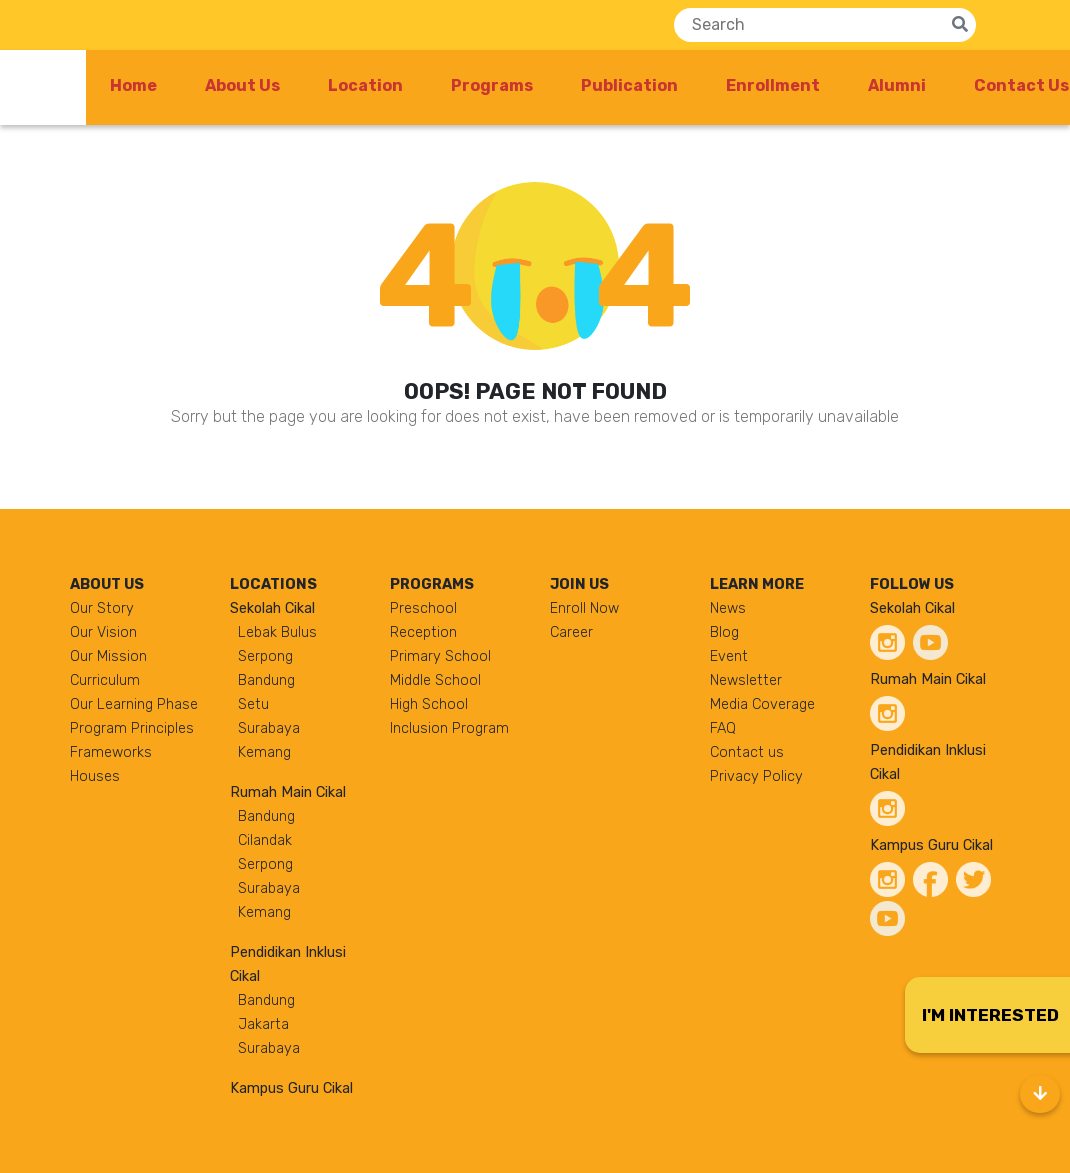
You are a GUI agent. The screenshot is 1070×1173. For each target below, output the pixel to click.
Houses (95, 776)
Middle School (435, 680)
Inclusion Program (449, 728)
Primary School (440, 656)
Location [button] (365, 85)
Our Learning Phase (134, 704)
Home (133, 85)
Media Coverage (762, 704)
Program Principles (132, 728)
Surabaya (269, 728)
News (728, 608)
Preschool (423, 608)
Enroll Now (584, 608)
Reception (423, 632)
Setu (253, 704)
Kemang (264, 752)
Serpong (265, 656)
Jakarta (263, 1024)
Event (729, 656)
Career (571, 632)
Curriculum (105, 680)
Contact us (747, 752)
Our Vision (103, 632)
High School (429, 704)
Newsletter (746, 680)
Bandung (266, 680)
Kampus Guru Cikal (291, 1088)
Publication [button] (629, 85)
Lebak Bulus (277, 632)
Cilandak (265, 840)
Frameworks (111, 752)
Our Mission (108, 656)
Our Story (102, 608)
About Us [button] (242, 85)
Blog (724, 632)
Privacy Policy (756, 776)
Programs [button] (492, 85)
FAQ (723, 728)
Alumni (897, 85)
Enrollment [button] (773, 85)
